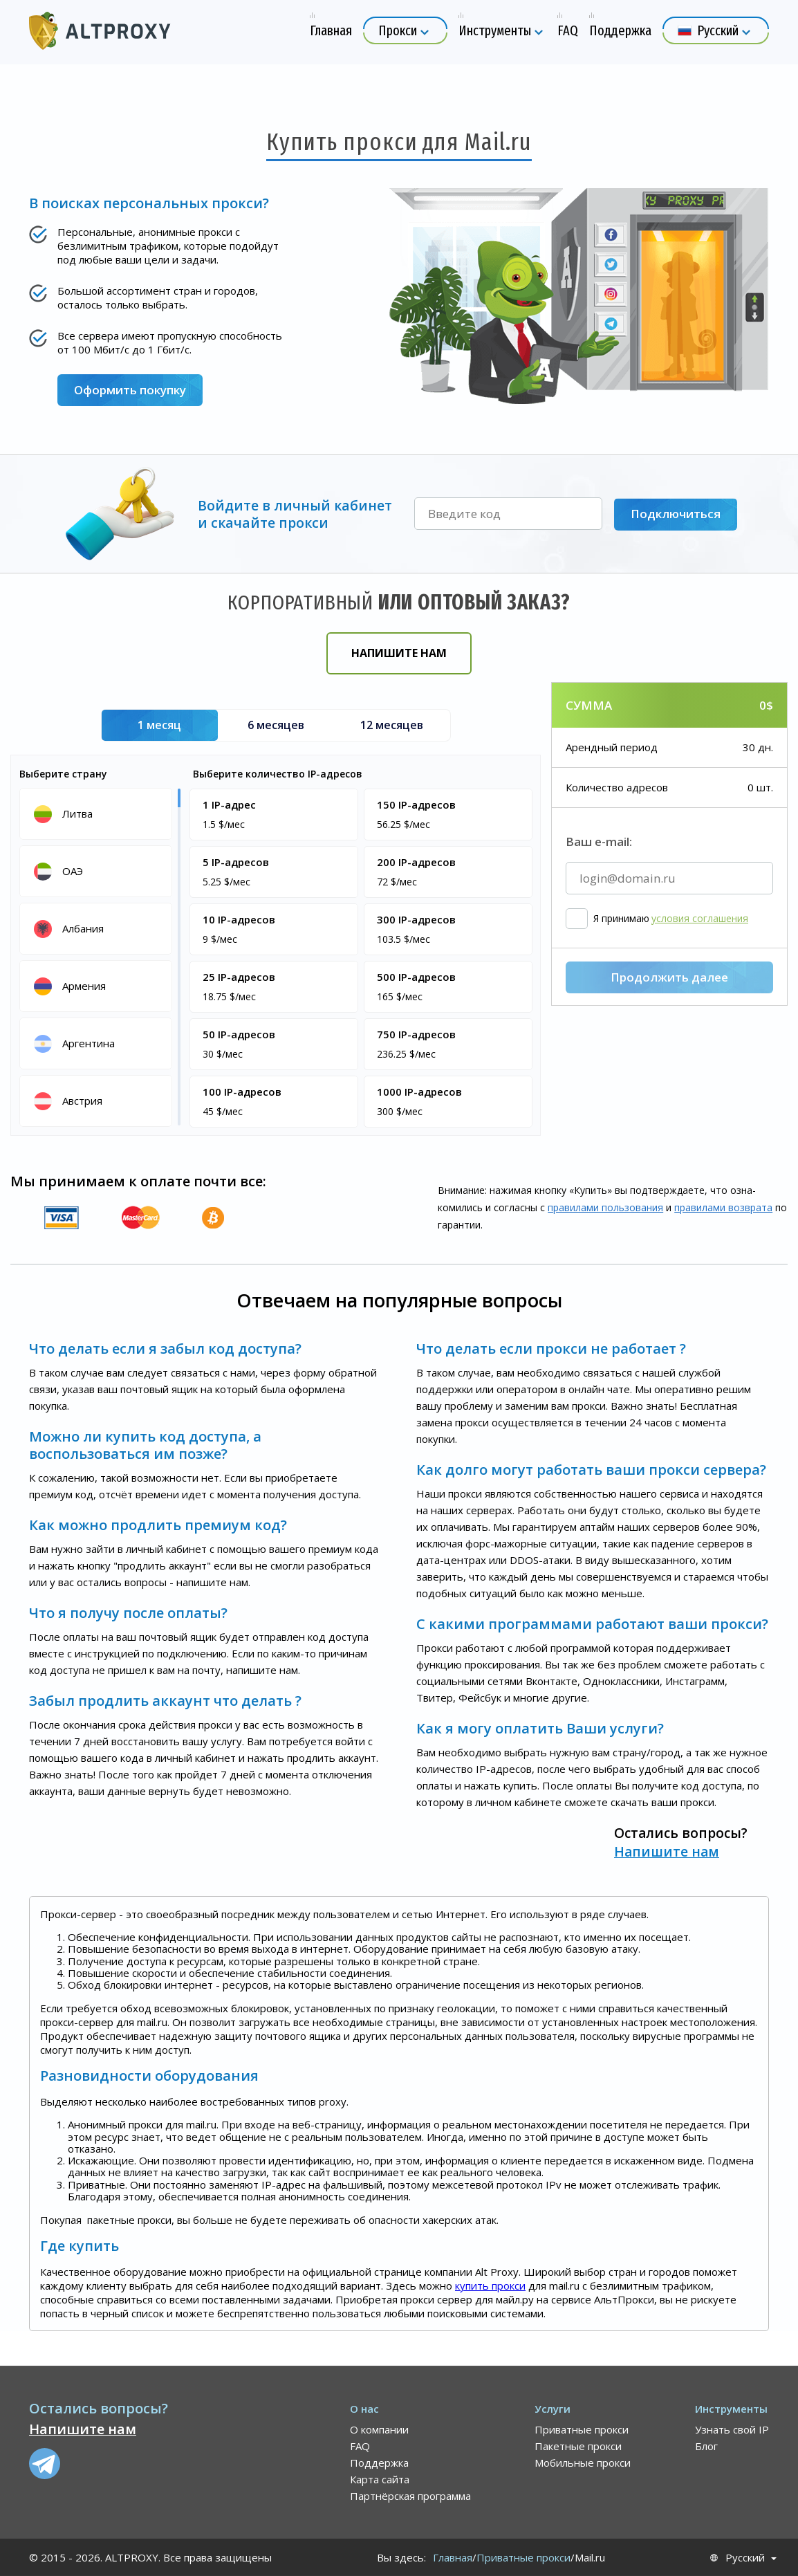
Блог (706, 2446)
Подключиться (676, 514)
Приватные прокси (582, 2429)
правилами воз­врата (723, 1207)
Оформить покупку (130, 390)
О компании (379, 2429)
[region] (98, 956)
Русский (745, 2557)
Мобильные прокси (583, 2462)
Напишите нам (399, 653)
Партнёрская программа (410, 2496)
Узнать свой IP (732, 2429)
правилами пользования (605, 1207)
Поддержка (379, 2462)
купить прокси (490, 2285)
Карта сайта (379, 2479)
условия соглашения (699, 991)
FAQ (360, 2446)
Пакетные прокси (578, 2446)
